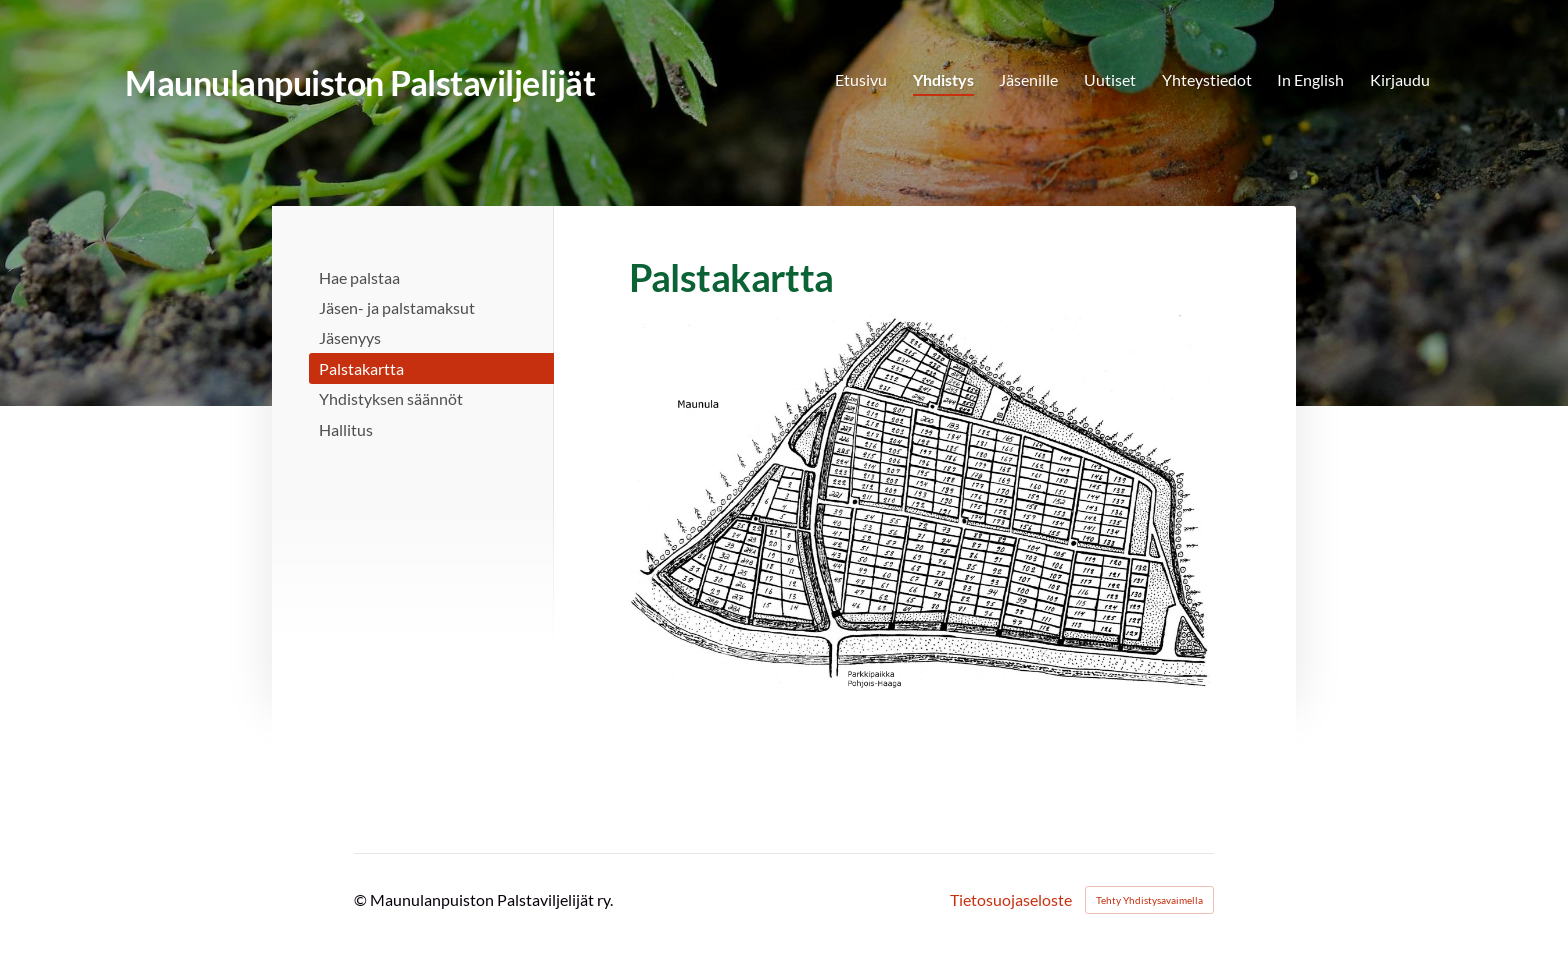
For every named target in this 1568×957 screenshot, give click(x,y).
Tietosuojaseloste (1011, 900)
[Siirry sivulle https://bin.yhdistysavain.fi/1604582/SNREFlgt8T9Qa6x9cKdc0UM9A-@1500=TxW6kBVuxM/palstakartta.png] (919, 502)
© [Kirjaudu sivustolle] (362, 899)
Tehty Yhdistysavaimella (1149, 900)
